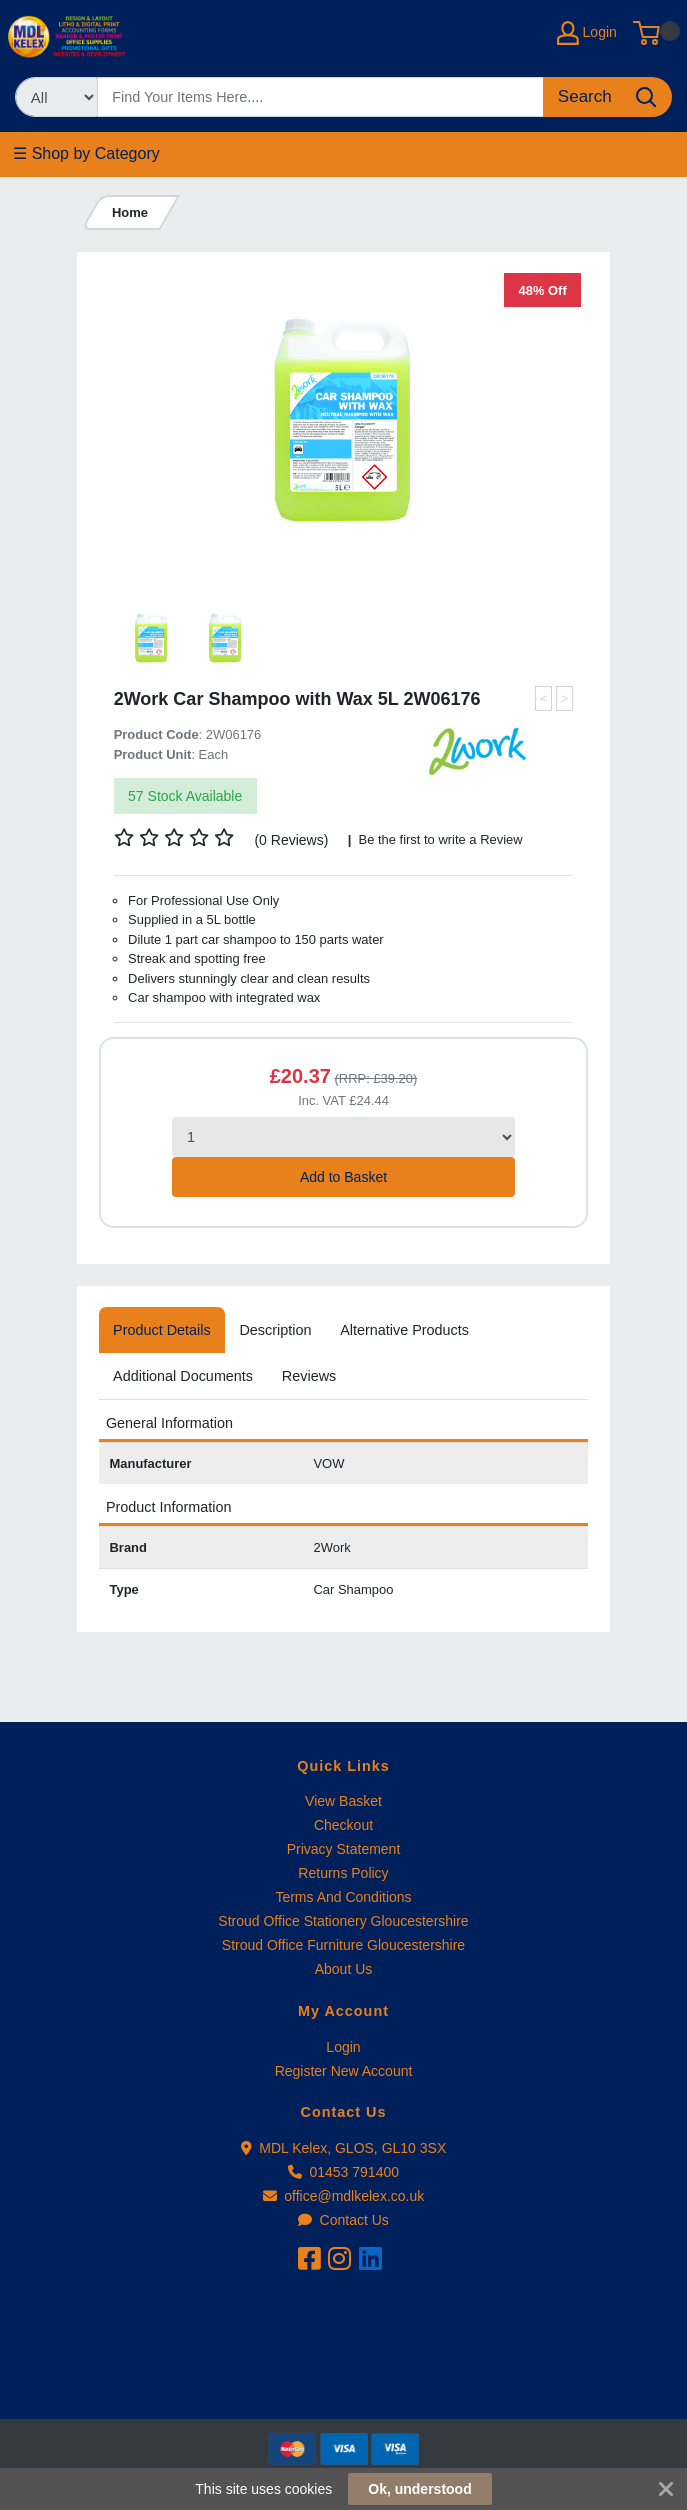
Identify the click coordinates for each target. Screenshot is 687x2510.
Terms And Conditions (343, 1897)
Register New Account (344, 2071)
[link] (344, 2382)
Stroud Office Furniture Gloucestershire (343, 1945)
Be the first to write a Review (439, 839)
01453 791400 (343, 2172)
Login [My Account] (587, 33)
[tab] (162, 1330)
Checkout (343, 1825)
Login (343, 2047)
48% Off (543, 290)
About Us (344, 1969)
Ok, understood (419, 2489)
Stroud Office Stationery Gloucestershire (343, 1921)
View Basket (343, 1801)
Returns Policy (343, 1873)
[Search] (321, 97)
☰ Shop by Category (86, 153)
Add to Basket (343, 1177)
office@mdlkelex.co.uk (344, 2196)
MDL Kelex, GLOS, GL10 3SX (344, 2148)
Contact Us (343, 2220)
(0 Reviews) (292, 840)
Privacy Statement (344, 1849)
